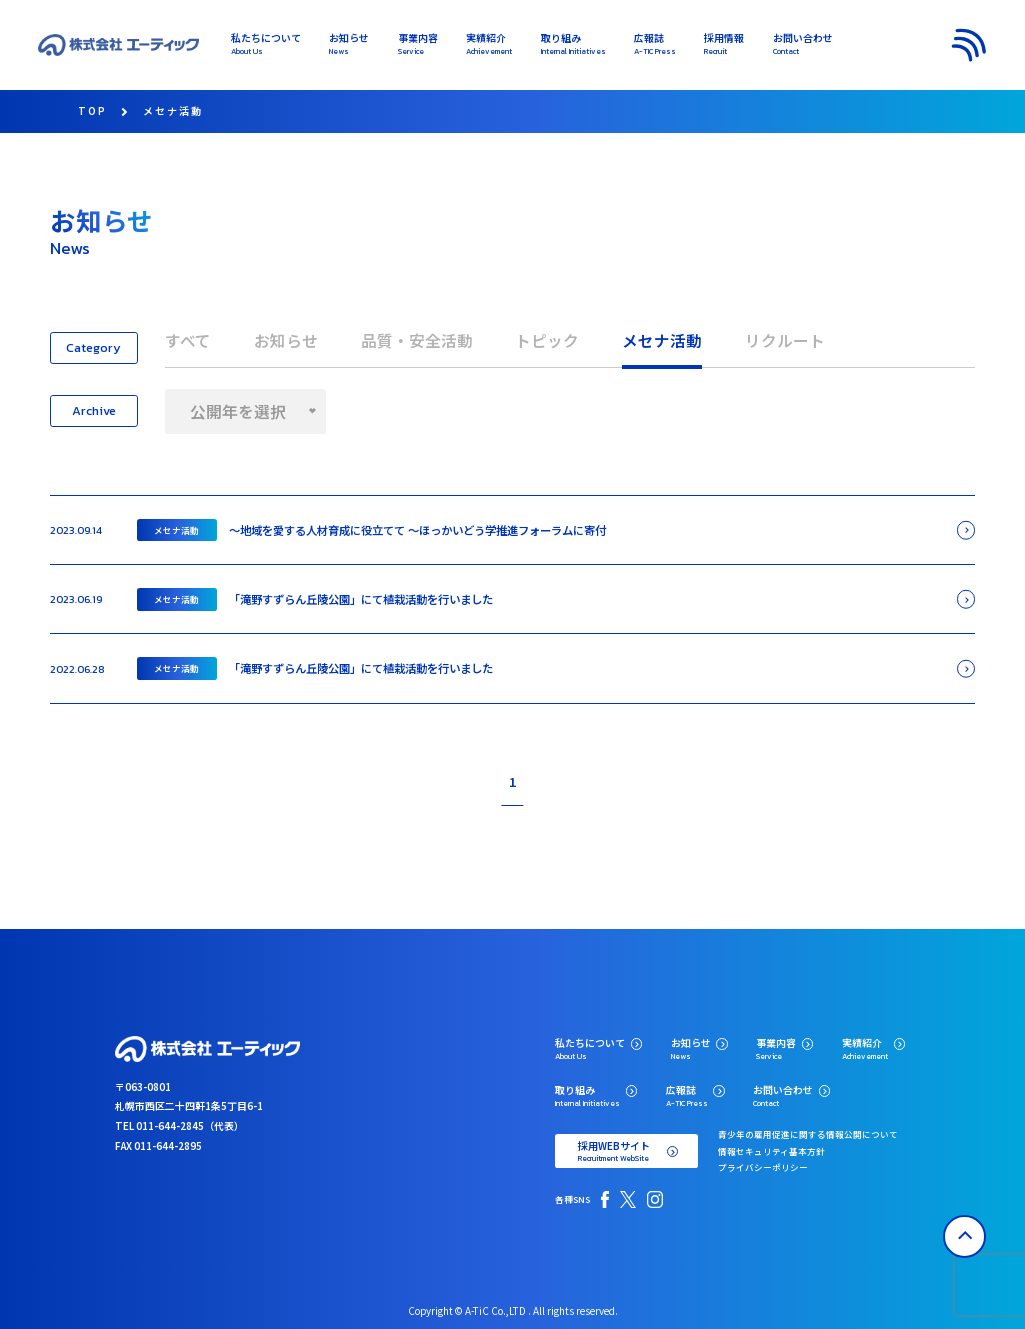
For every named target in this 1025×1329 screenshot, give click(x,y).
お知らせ (286, 340)
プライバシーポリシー (763, 1167)
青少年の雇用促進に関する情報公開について (808, 1134)
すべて (188, 340)
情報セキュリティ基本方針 (771, 1151)
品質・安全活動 (417, 340)
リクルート (785, 340)
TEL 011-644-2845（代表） (179, 1125)
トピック (547, 340)
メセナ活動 (662, 340)
